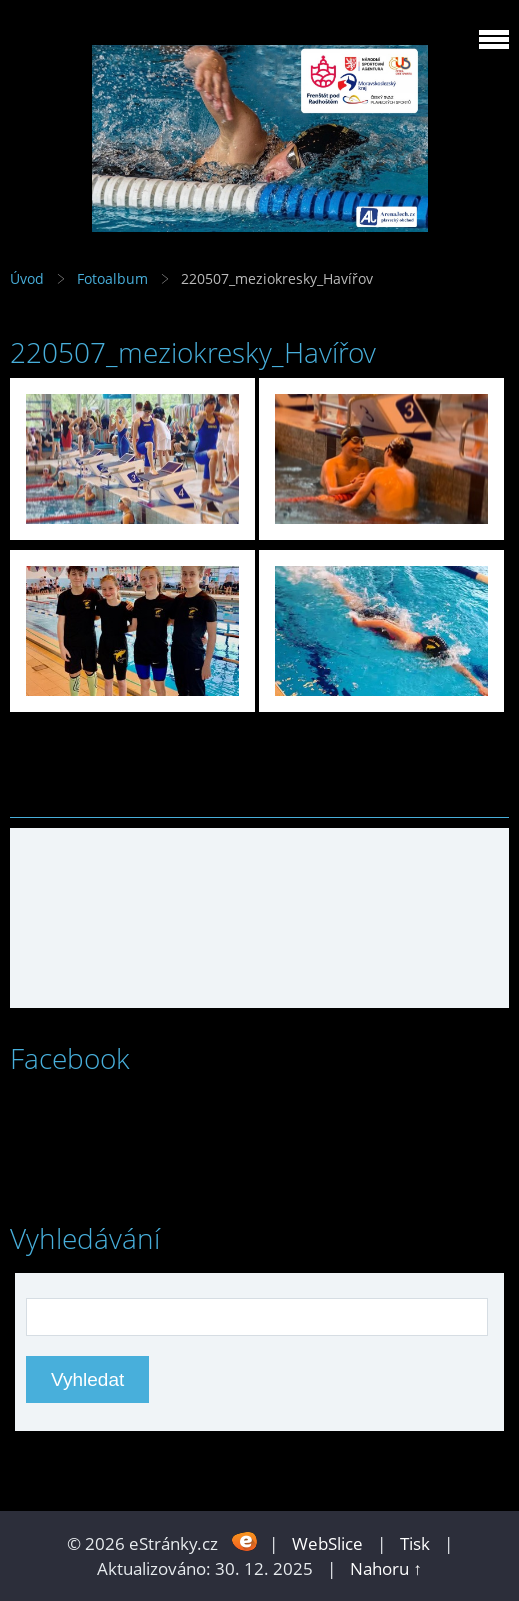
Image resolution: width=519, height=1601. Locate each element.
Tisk (415, 1543)
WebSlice (327, 1543)
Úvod (27, 278)
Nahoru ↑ (386, 1568)
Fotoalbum (112, 278)
